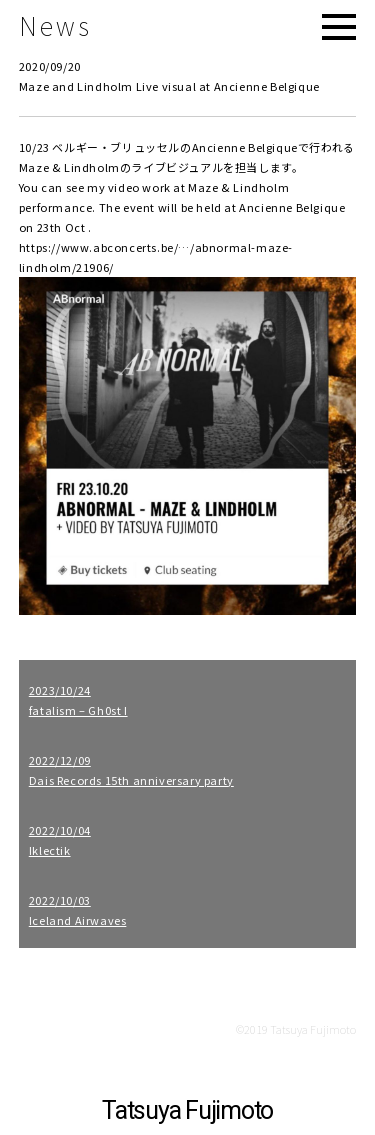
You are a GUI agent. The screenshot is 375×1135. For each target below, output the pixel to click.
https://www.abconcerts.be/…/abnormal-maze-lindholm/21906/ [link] (156, 257)
